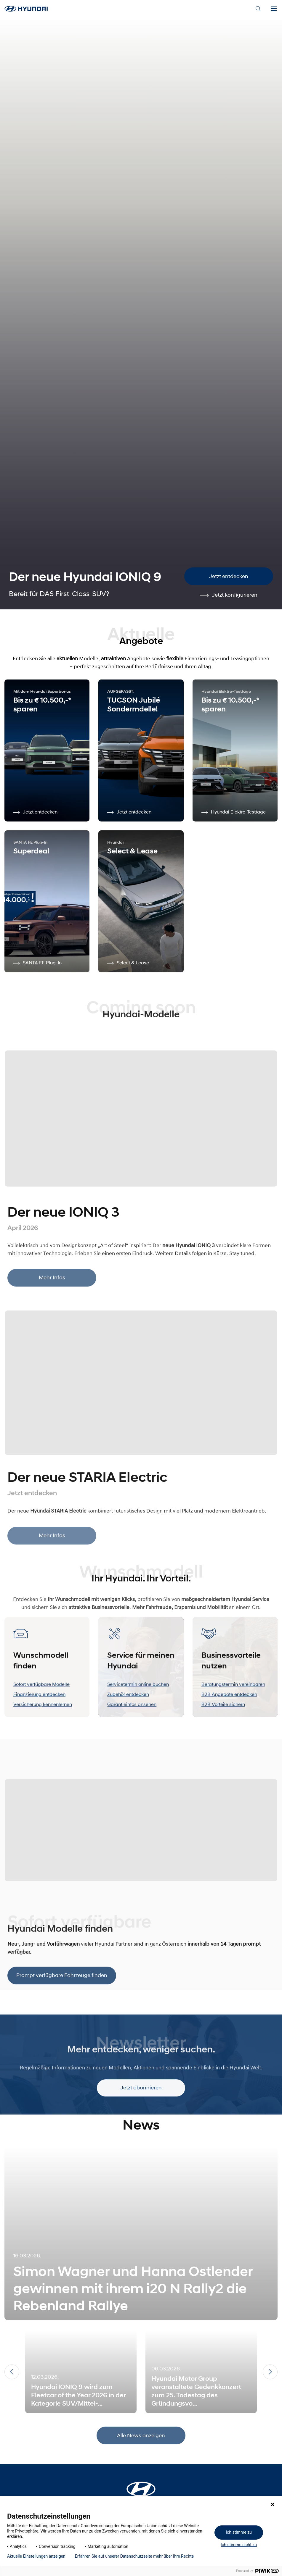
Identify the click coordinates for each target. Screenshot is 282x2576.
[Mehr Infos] (141, 1117)
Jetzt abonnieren (141, 2100)
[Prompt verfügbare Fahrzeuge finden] (141, 1825)
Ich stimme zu (239, 2532)
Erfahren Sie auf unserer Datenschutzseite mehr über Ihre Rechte (134, 2556)
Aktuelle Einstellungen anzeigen (36, 2556)
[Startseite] (141, 2485)
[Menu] (274, 8)
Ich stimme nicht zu (239, 2544)
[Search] (258, 8)
